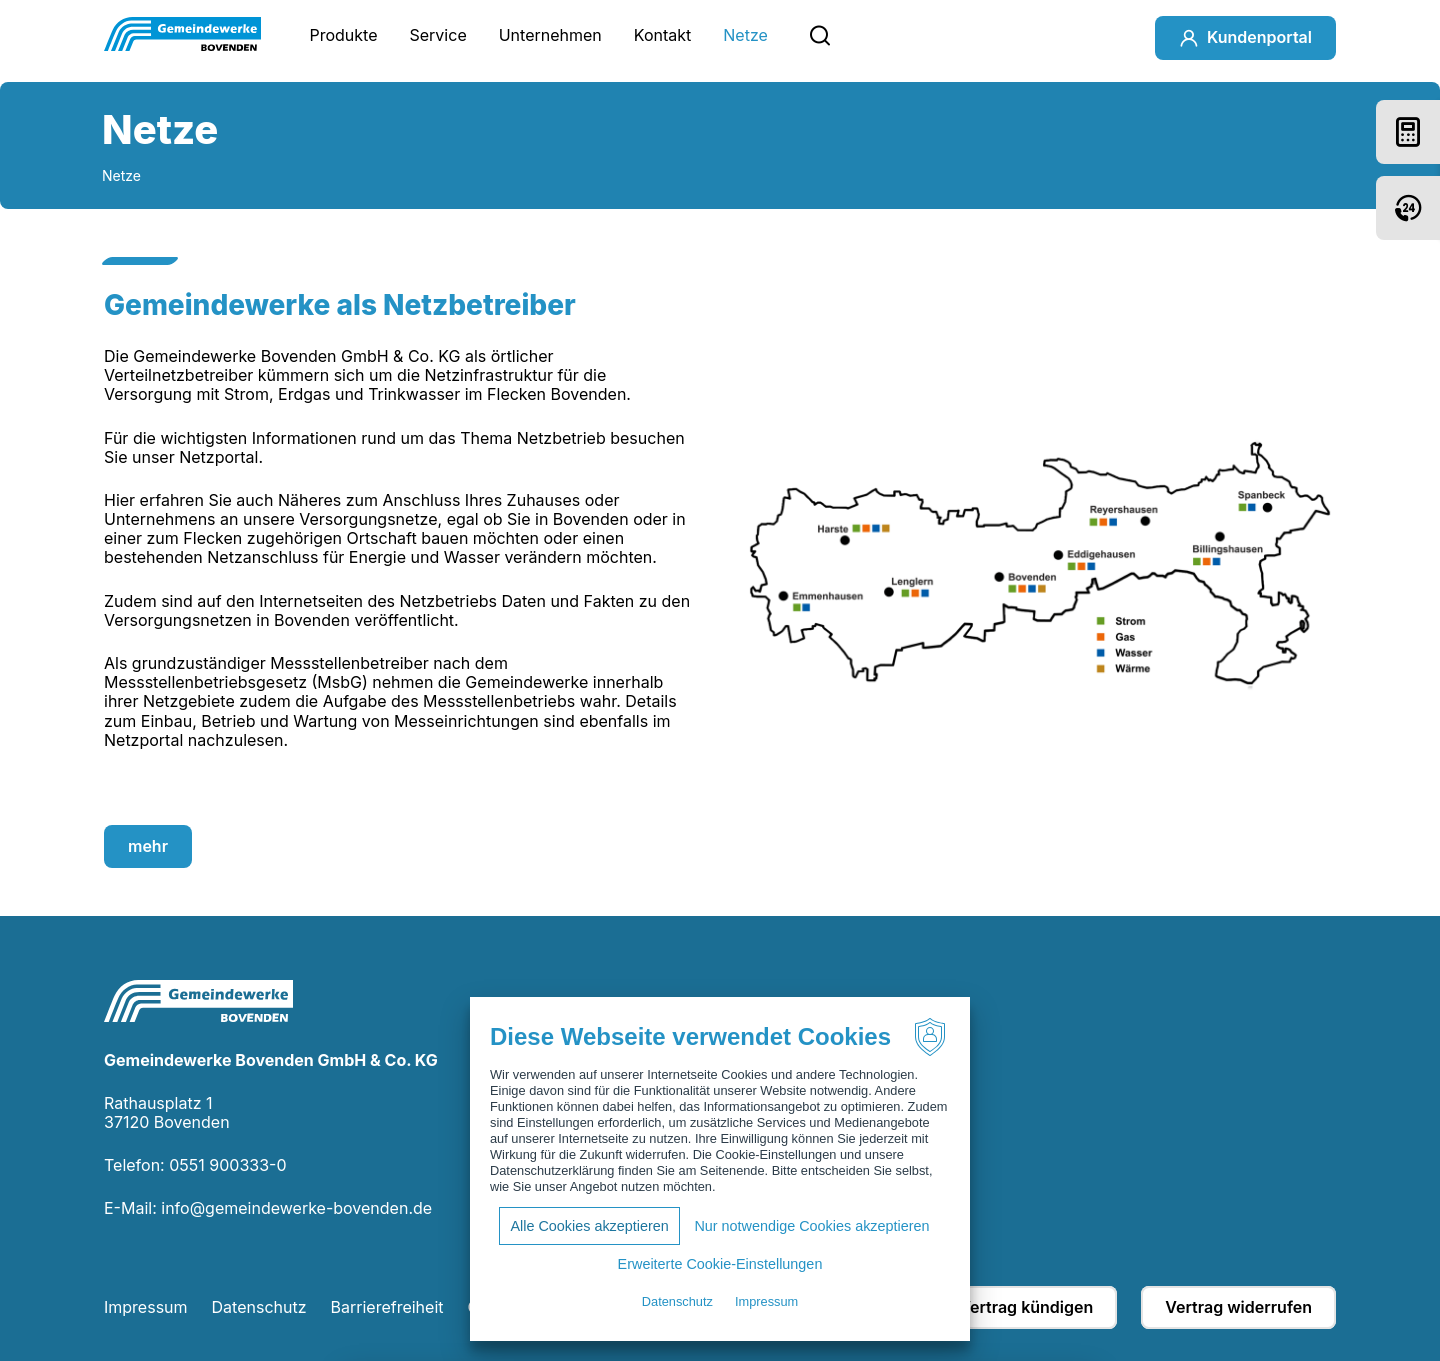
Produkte (343, 35)
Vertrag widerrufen (1238, 1307)
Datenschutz (259, 1307)
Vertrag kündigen (1026, 1307)
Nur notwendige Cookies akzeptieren (811, 1226)
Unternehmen (550, 35)
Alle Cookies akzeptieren (589, 1226)
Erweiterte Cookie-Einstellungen (720, 1264)
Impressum (146, 1307)
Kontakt (662, 35)
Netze (745, 35)
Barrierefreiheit (387, 1307)
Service (438, 35)
